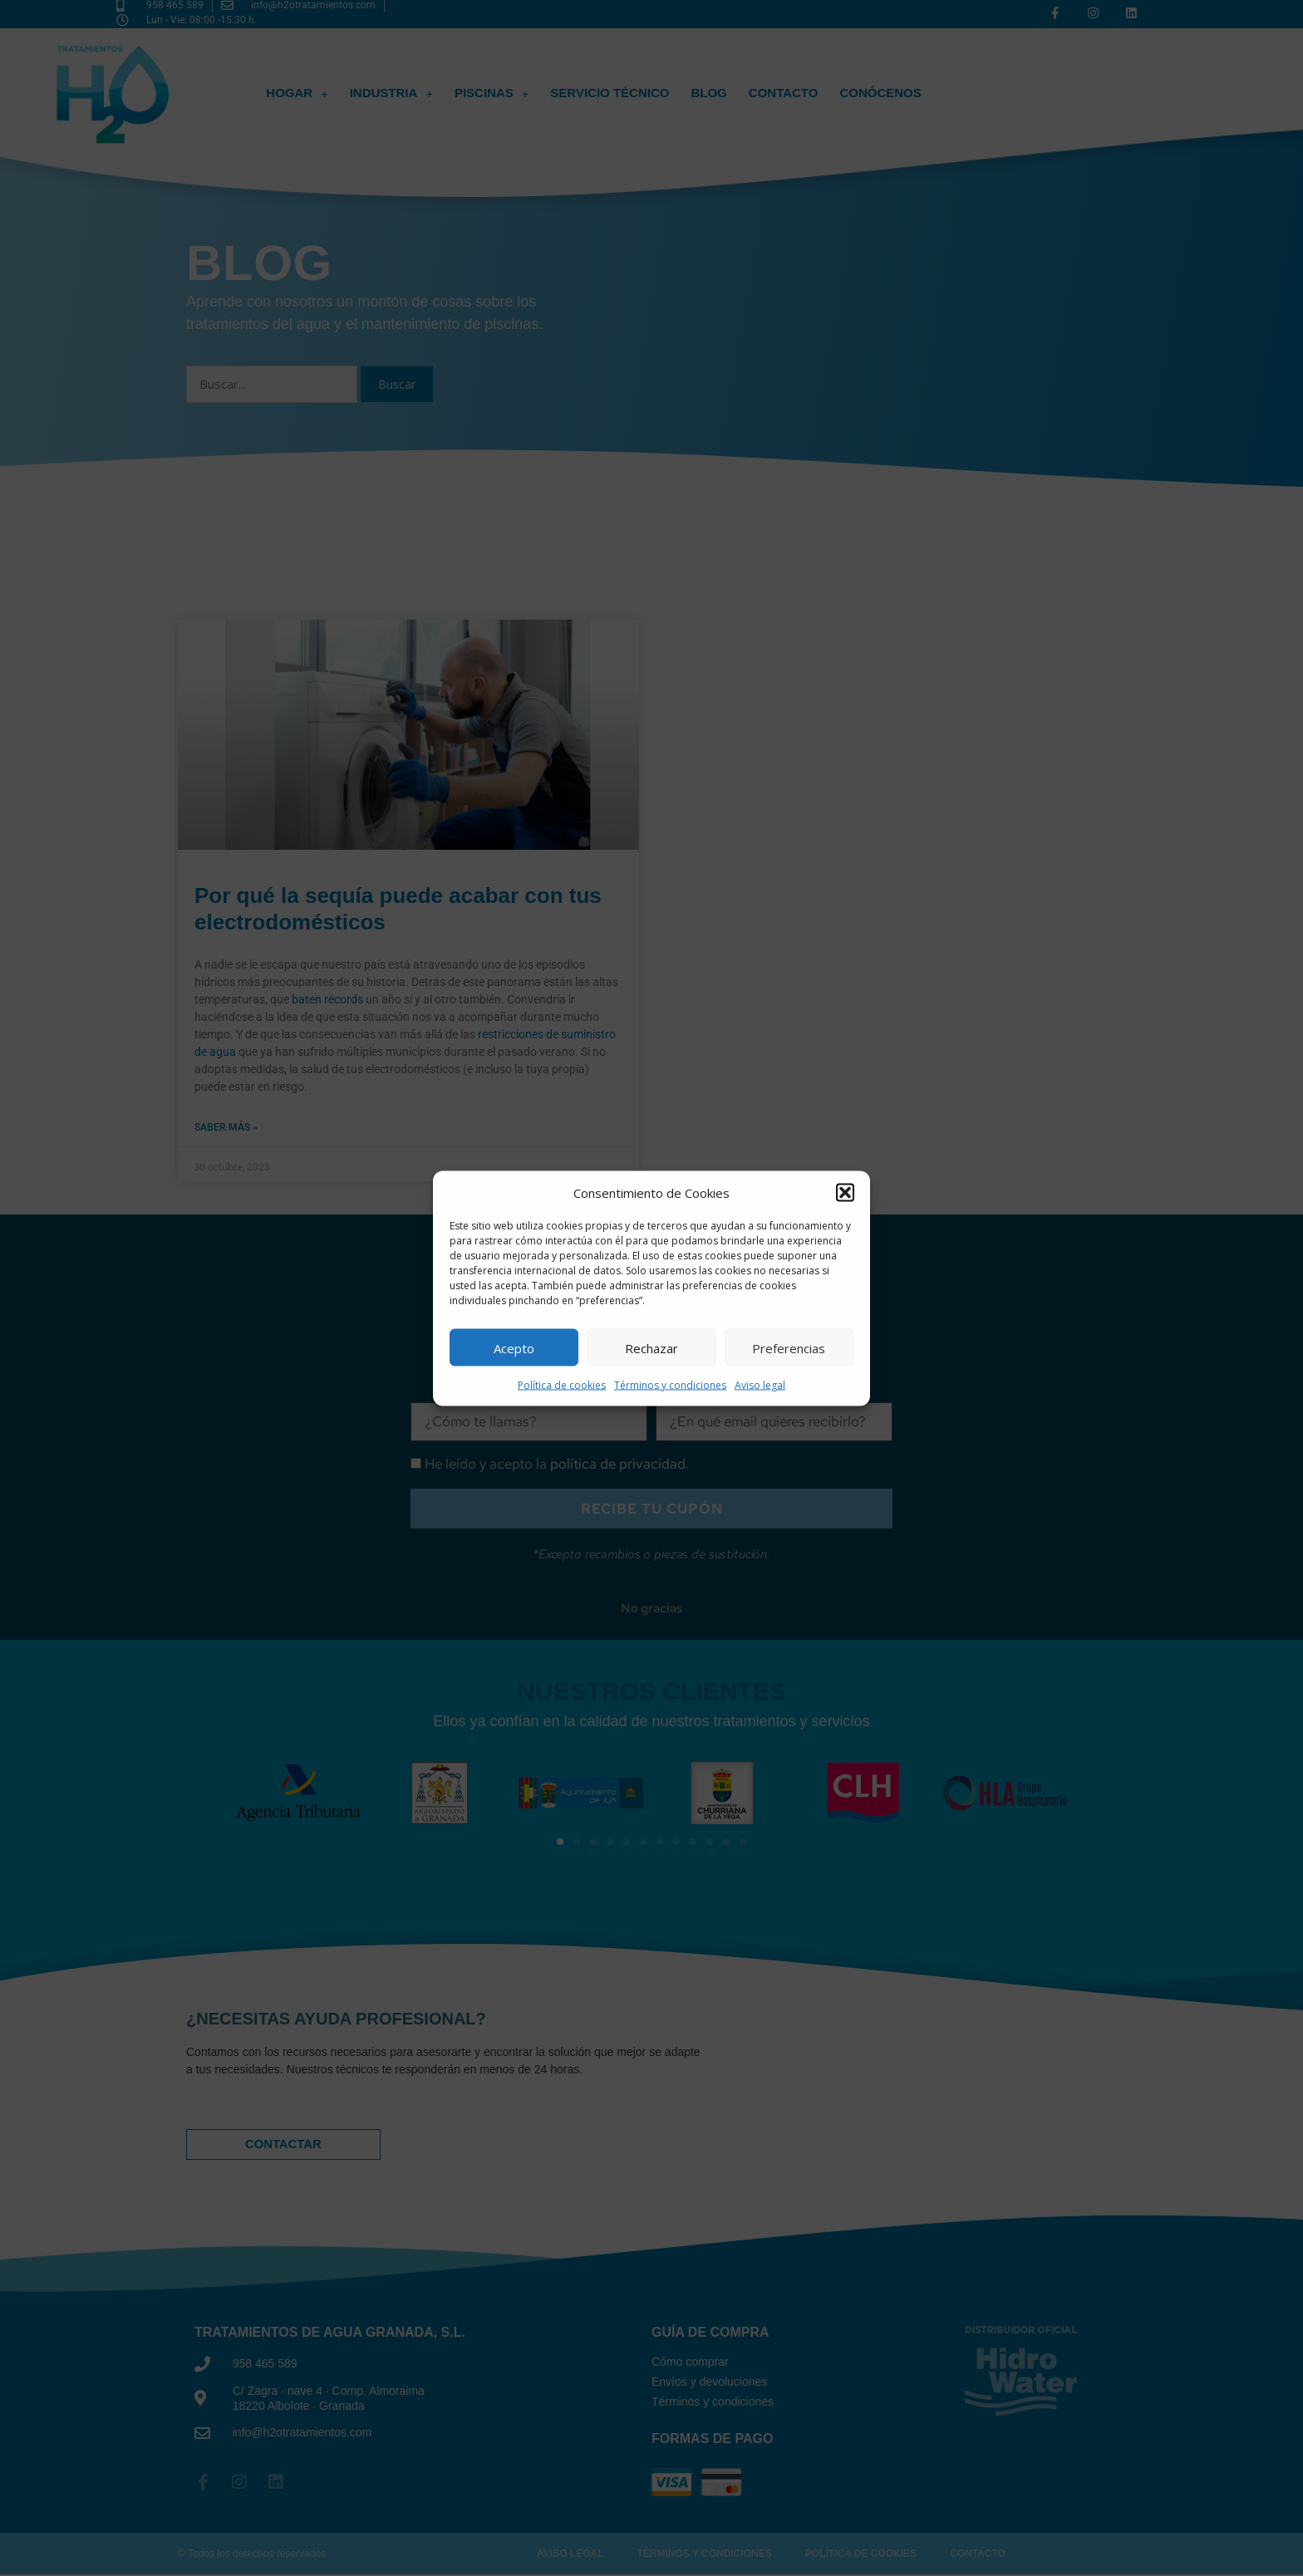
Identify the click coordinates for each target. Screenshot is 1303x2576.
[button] (845, 1192)
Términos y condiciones (670, 1385)
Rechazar (651, 1347)
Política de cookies (562, 1385)
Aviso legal (760, 1385)
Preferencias (788, 1347)
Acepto (514, 1347)
